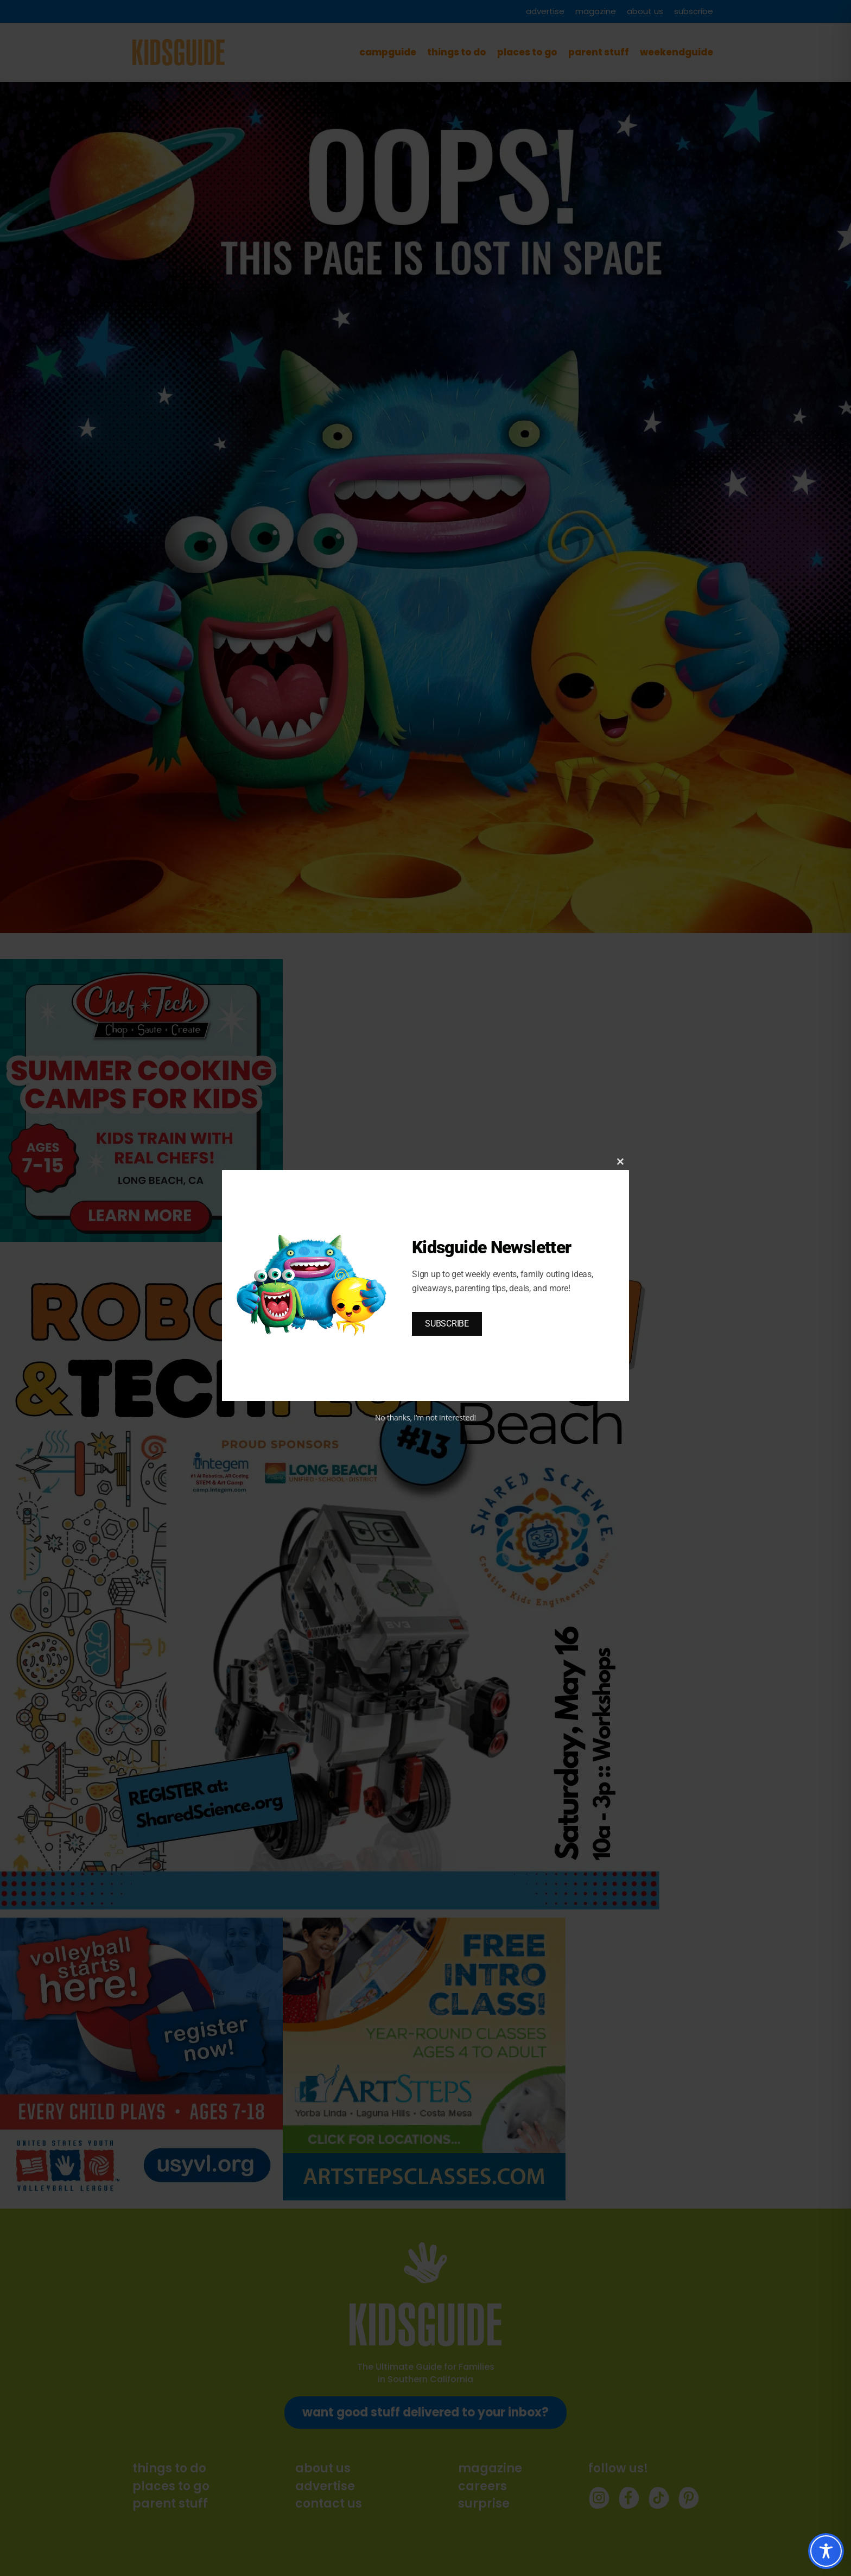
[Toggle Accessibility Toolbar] (826, 2551)
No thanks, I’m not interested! (425, 1417)
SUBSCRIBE (447, 1323)
